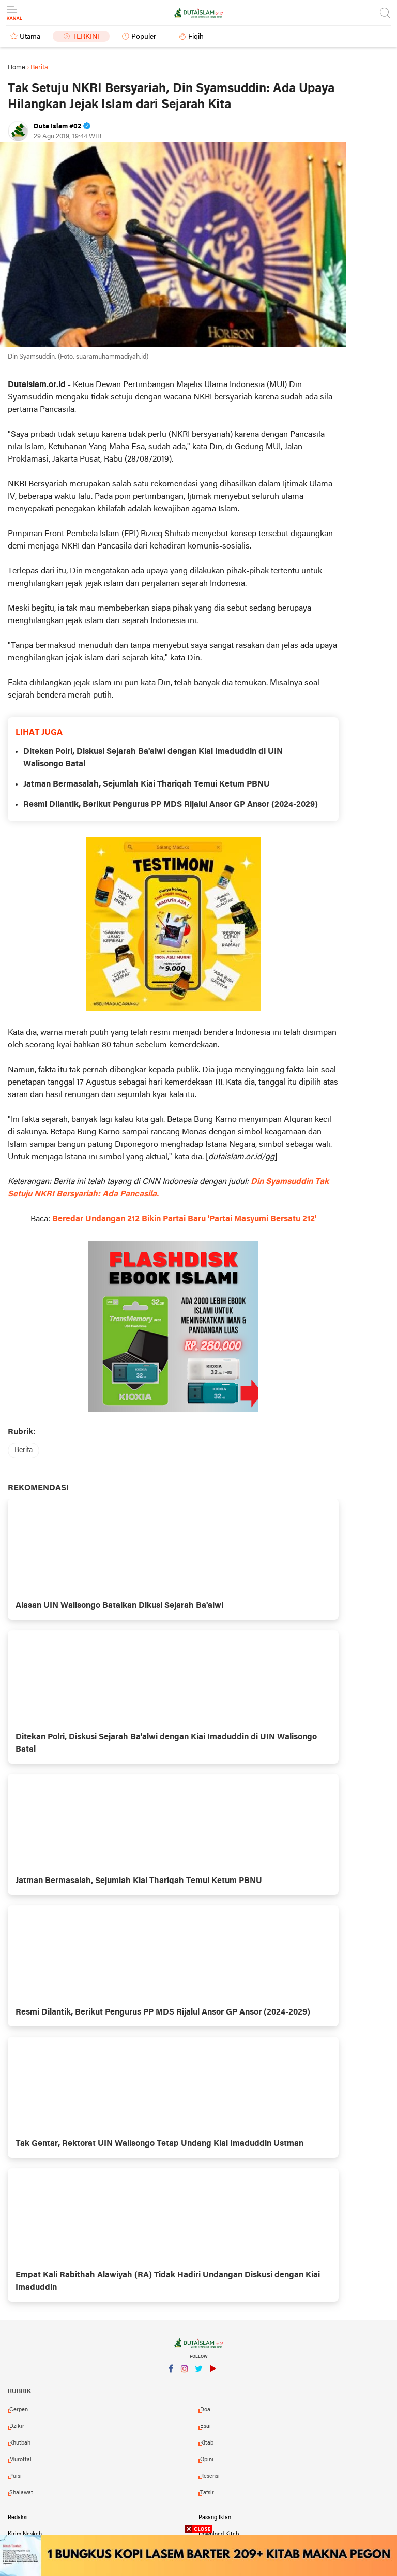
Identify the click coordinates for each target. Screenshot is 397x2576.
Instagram (184, 2373)
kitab (206, 2443)
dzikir (16, 2426)
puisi (15, 2476)
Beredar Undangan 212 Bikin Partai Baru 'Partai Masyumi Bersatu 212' (184, 1219)
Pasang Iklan (214, 2517)
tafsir (207, 2493)
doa (205, 2410)
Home (16, 67)
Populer (143, 37)
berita (23, 1450)
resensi (210, 2476)
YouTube (212, 2373)
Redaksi (18, 2517)
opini (206, 2459)
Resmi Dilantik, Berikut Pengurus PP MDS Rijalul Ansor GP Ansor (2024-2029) (170, 805)
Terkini (85, 37)
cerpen (18, 2410)
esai (205, 2426)
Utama (30, 37)
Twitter (198, 2373)
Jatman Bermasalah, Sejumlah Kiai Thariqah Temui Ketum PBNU (146, 784)
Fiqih (196, 37)
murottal (20, 2459)
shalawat (21, 2493)
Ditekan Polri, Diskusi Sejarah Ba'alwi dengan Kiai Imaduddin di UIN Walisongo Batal (153, 758)
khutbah (19, 2443)
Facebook (170, 2373)
